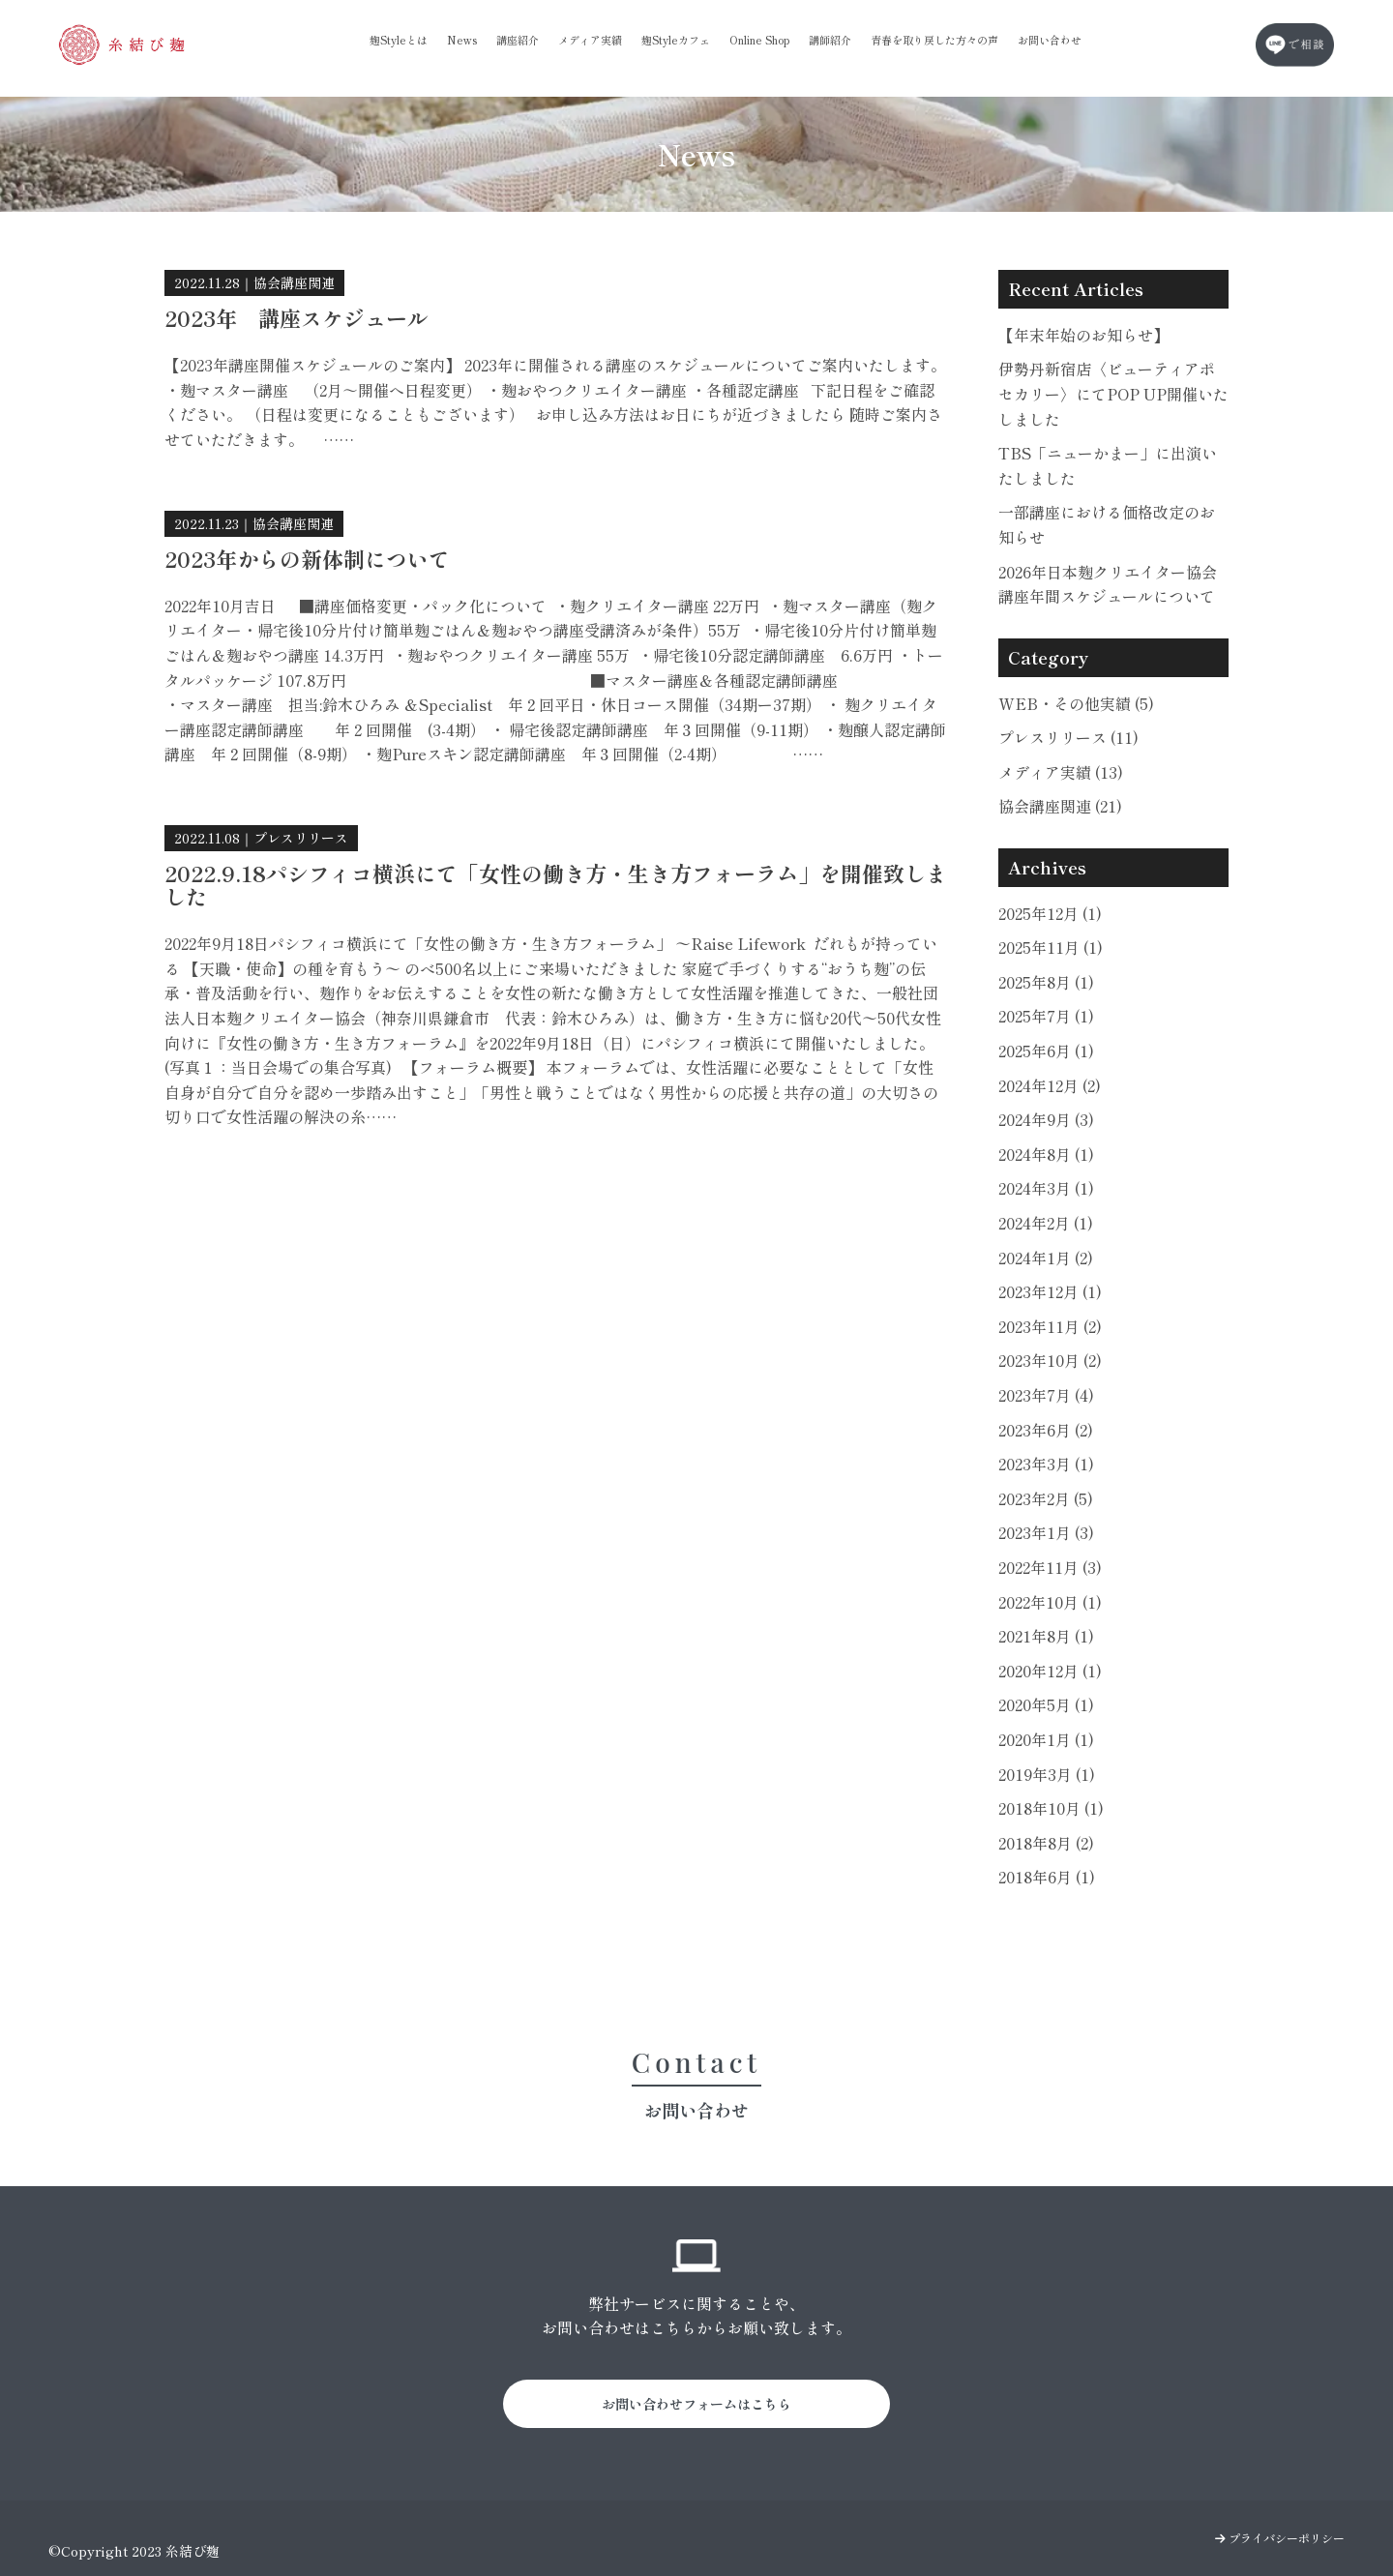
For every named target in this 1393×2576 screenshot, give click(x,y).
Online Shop (759, 39)
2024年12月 (1049, 1085)
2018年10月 (1051, 1808)
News (462, 39)
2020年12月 (1050, 1670)
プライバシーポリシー (1280, 2538)
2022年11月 (1050, 1567)
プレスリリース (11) (1068, 737)
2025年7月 (1046, 1015)
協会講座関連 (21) (1060, 805)
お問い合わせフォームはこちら (696, 2403)
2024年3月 (1046, 1187)
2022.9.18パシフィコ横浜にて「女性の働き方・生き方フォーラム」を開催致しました (555, 884)
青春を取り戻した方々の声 (934, 39)
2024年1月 (1045, 1257)
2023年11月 (1050, 1326)
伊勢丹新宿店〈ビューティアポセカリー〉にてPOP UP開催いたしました (1113, 393)
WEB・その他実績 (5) (1076, 703)
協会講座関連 (294, 282)
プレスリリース (300, 837)
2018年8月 (1046, 1842)
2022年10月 (1050, 1602)
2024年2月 (1045, 1222)
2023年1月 (1046, 1532)
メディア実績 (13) (1060, 772)
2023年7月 (1046, 1394)
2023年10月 (1050, 1360)
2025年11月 (1050, 947)
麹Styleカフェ (675, 39)
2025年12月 (1050, 913)
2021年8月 (1046, 1635)
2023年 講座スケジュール (296, 317)
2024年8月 (1046, 1154)
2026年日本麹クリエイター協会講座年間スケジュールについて (1107, 584)
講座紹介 (517, 39)
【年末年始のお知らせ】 (1083, 334)
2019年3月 (1046, 1774)
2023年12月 (1050, 1291)
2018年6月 (1046, 1876)
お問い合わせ (1050, 39)
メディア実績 (590, 39)
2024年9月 (1046, 1119)
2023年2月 (1045, 1498)
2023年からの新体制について (307, 558)
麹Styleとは (399, 39)
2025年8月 (1046, 981)
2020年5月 (1046, 1704)
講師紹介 (830, 39)
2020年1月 (1046, 1739)
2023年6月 (1045, 1429)
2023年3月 (1046, 1463)
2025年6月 (1046, 1050)
